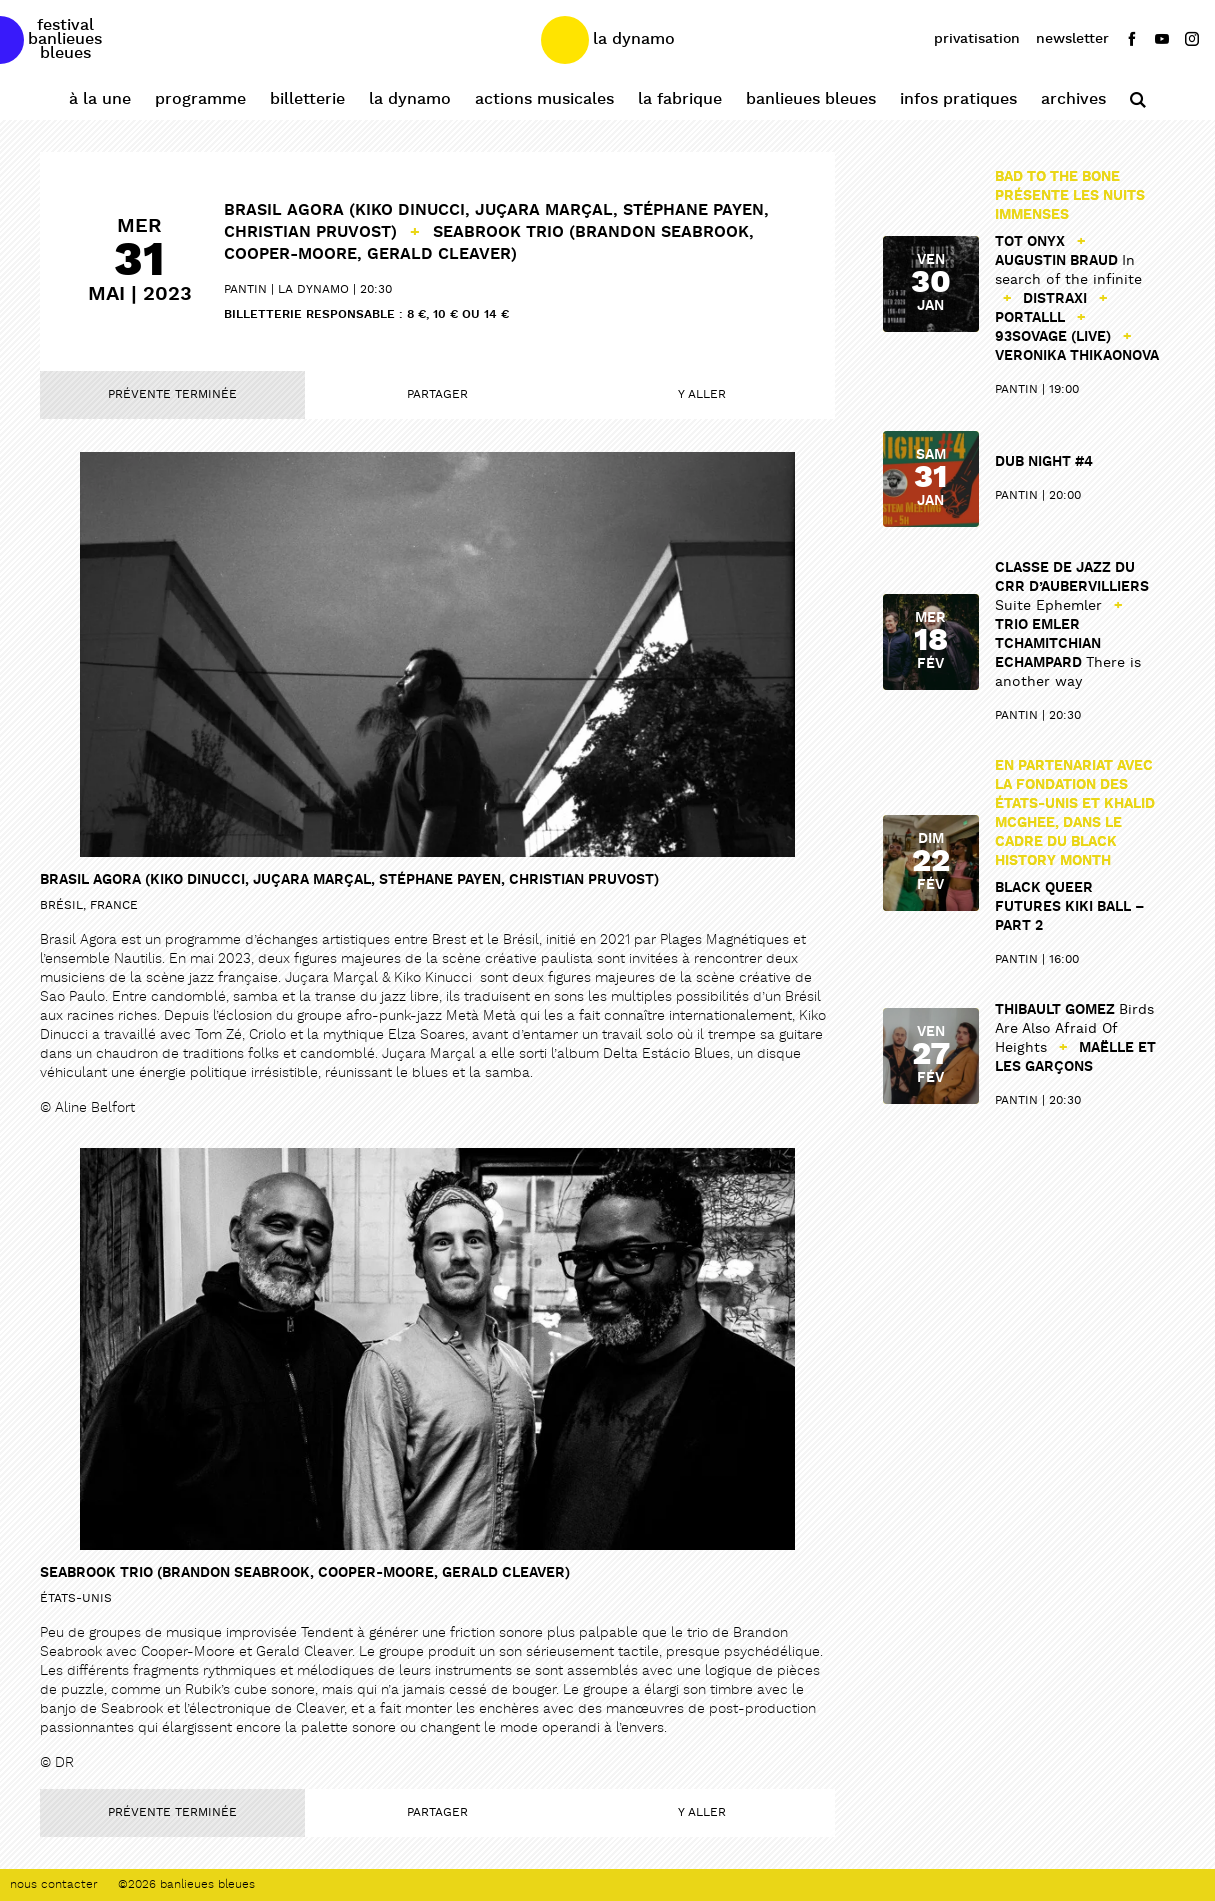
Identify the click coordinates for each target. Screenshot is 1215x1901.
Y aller (702, 395)
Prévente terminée (172, 395)
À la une (100, 99)
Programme (200, 99)
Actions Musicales (544, 99)
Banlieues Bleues (811, 99)
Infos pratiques (958, 99)
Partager (437, 395)
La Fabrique (680, 99)
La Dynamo (410, 99)
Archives (1073, 99)
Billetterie (307, 99)
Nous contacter (54, 1885)
